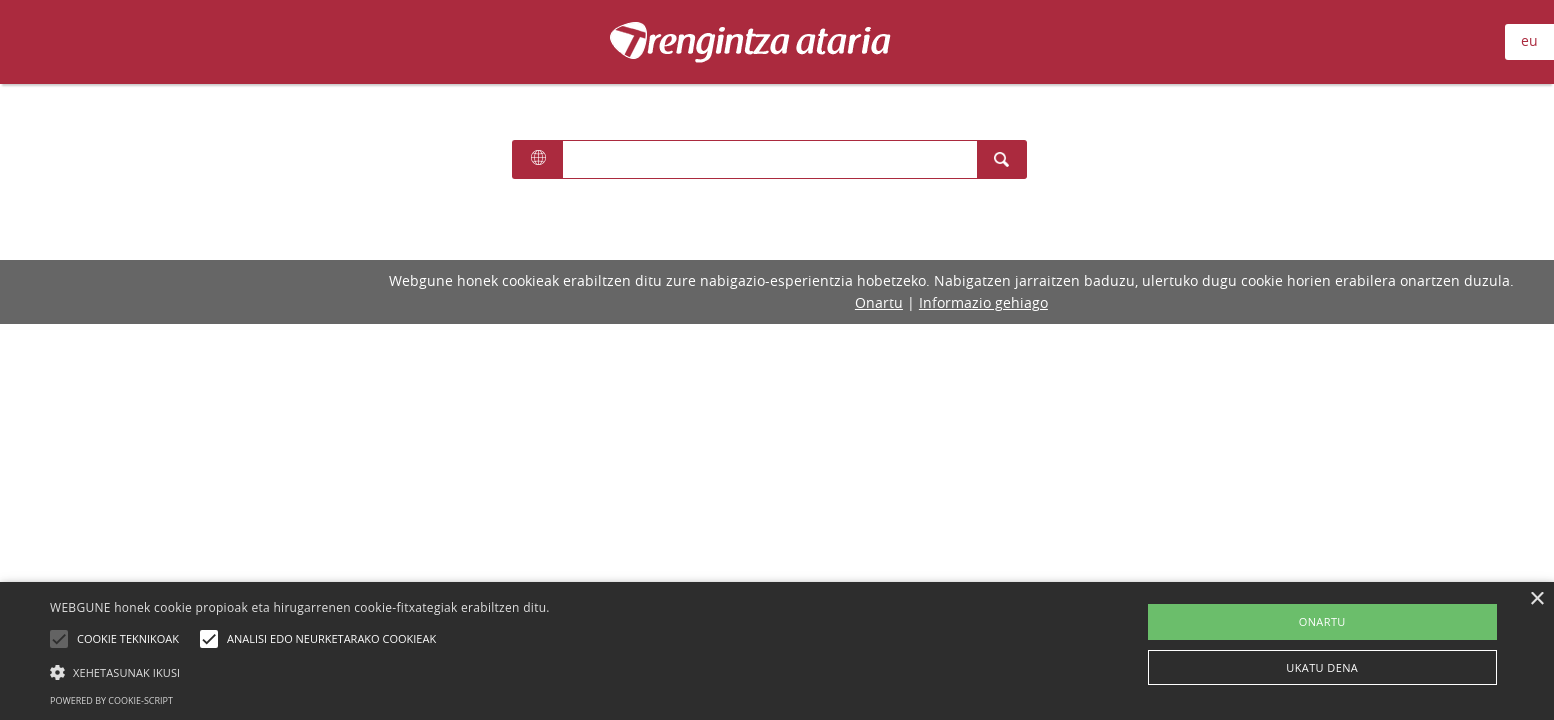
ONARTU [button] (1322, 621)
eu (1529, 40)
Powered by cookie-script (111, 700)
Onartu (879, 302)
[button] (300, 672)
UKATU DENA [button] (1322, 667)
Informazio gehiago (983, 302)
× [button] (1536, 599)
